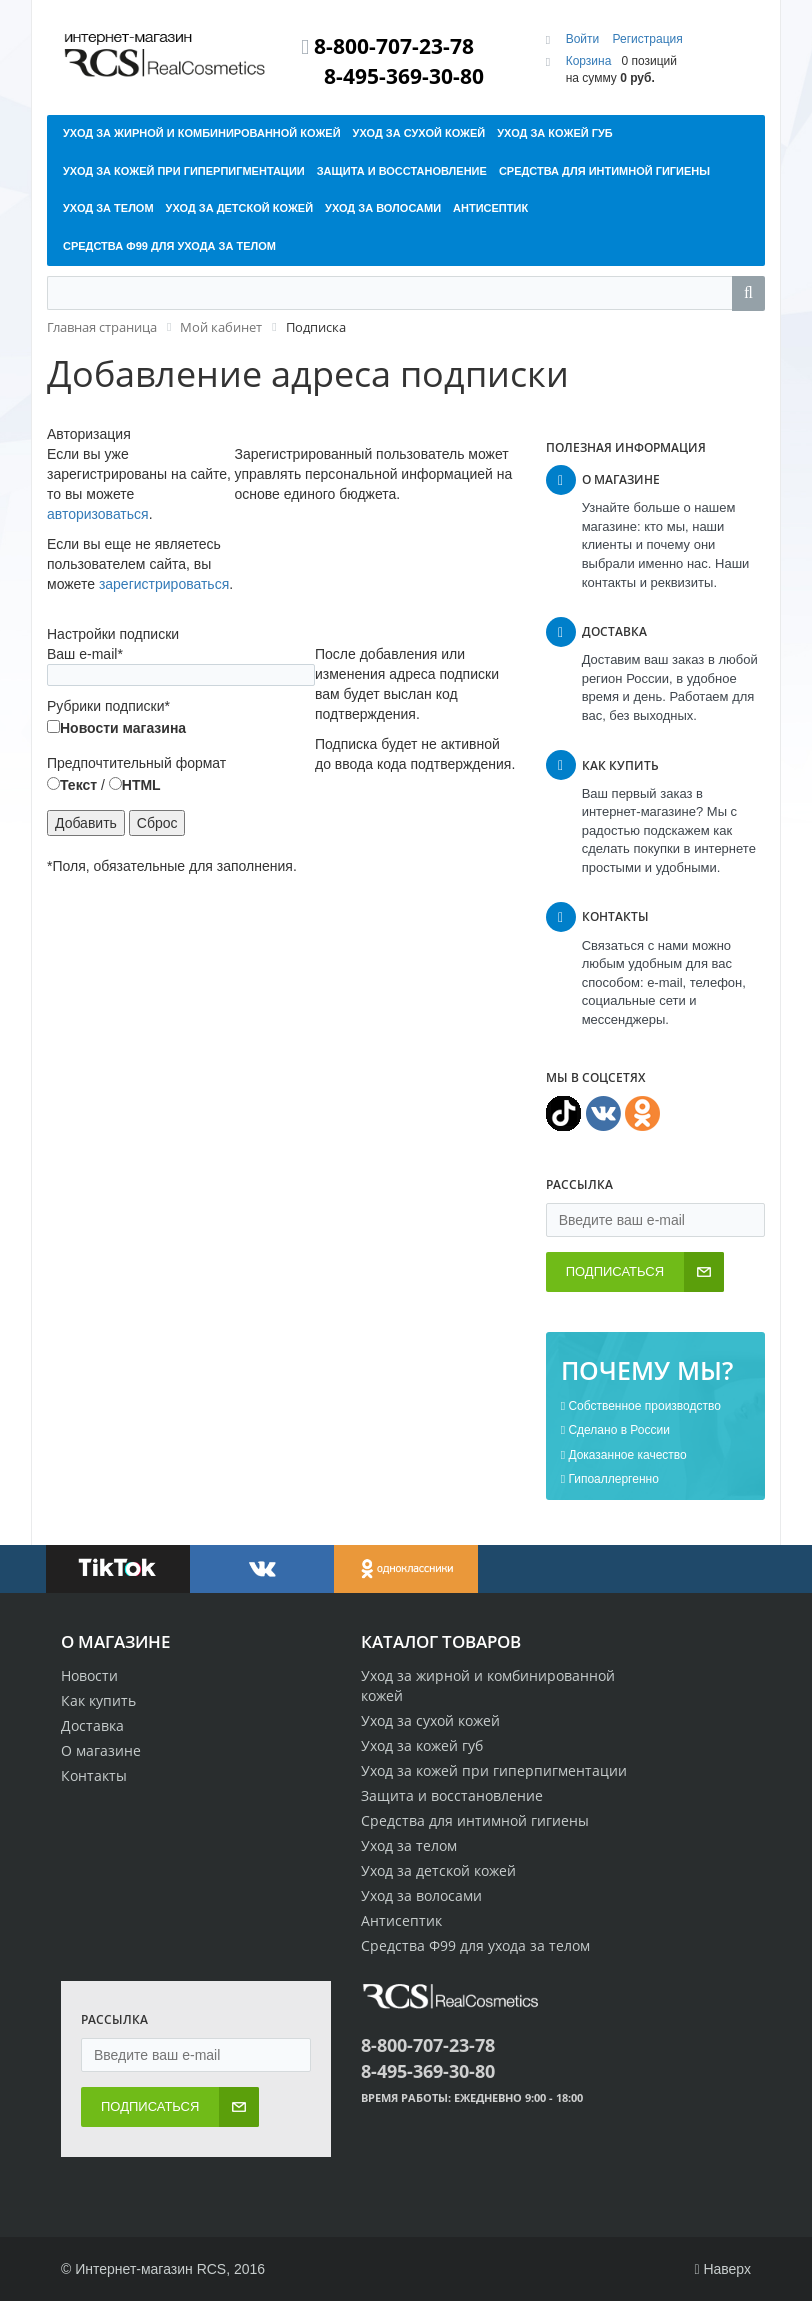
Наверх (722, 2269)
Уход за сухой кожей (430, 1720)
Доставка (92, 1725)
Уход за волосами (421, 1895)
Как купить (98, 1700)
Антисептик (401, 1920)
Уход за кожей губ (422, 1745)
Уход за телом (409, 1845)
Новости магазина (116, 728)
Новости (89, 1675)
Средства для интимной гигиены (475, 1820)
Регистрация (648, 39)
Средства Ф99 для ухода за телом (475, 1945)
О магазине (101, 1750)
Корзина (589, 61)
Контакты (94, 1775)
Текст (72, 785)
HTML (135, 785)
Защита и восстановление (452, 1795)
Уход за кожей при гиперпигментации (494, 1770)
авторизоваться (98, 514)
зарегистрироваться (164, 584)
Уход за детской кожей (438, 1870)
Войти (584, 39)
